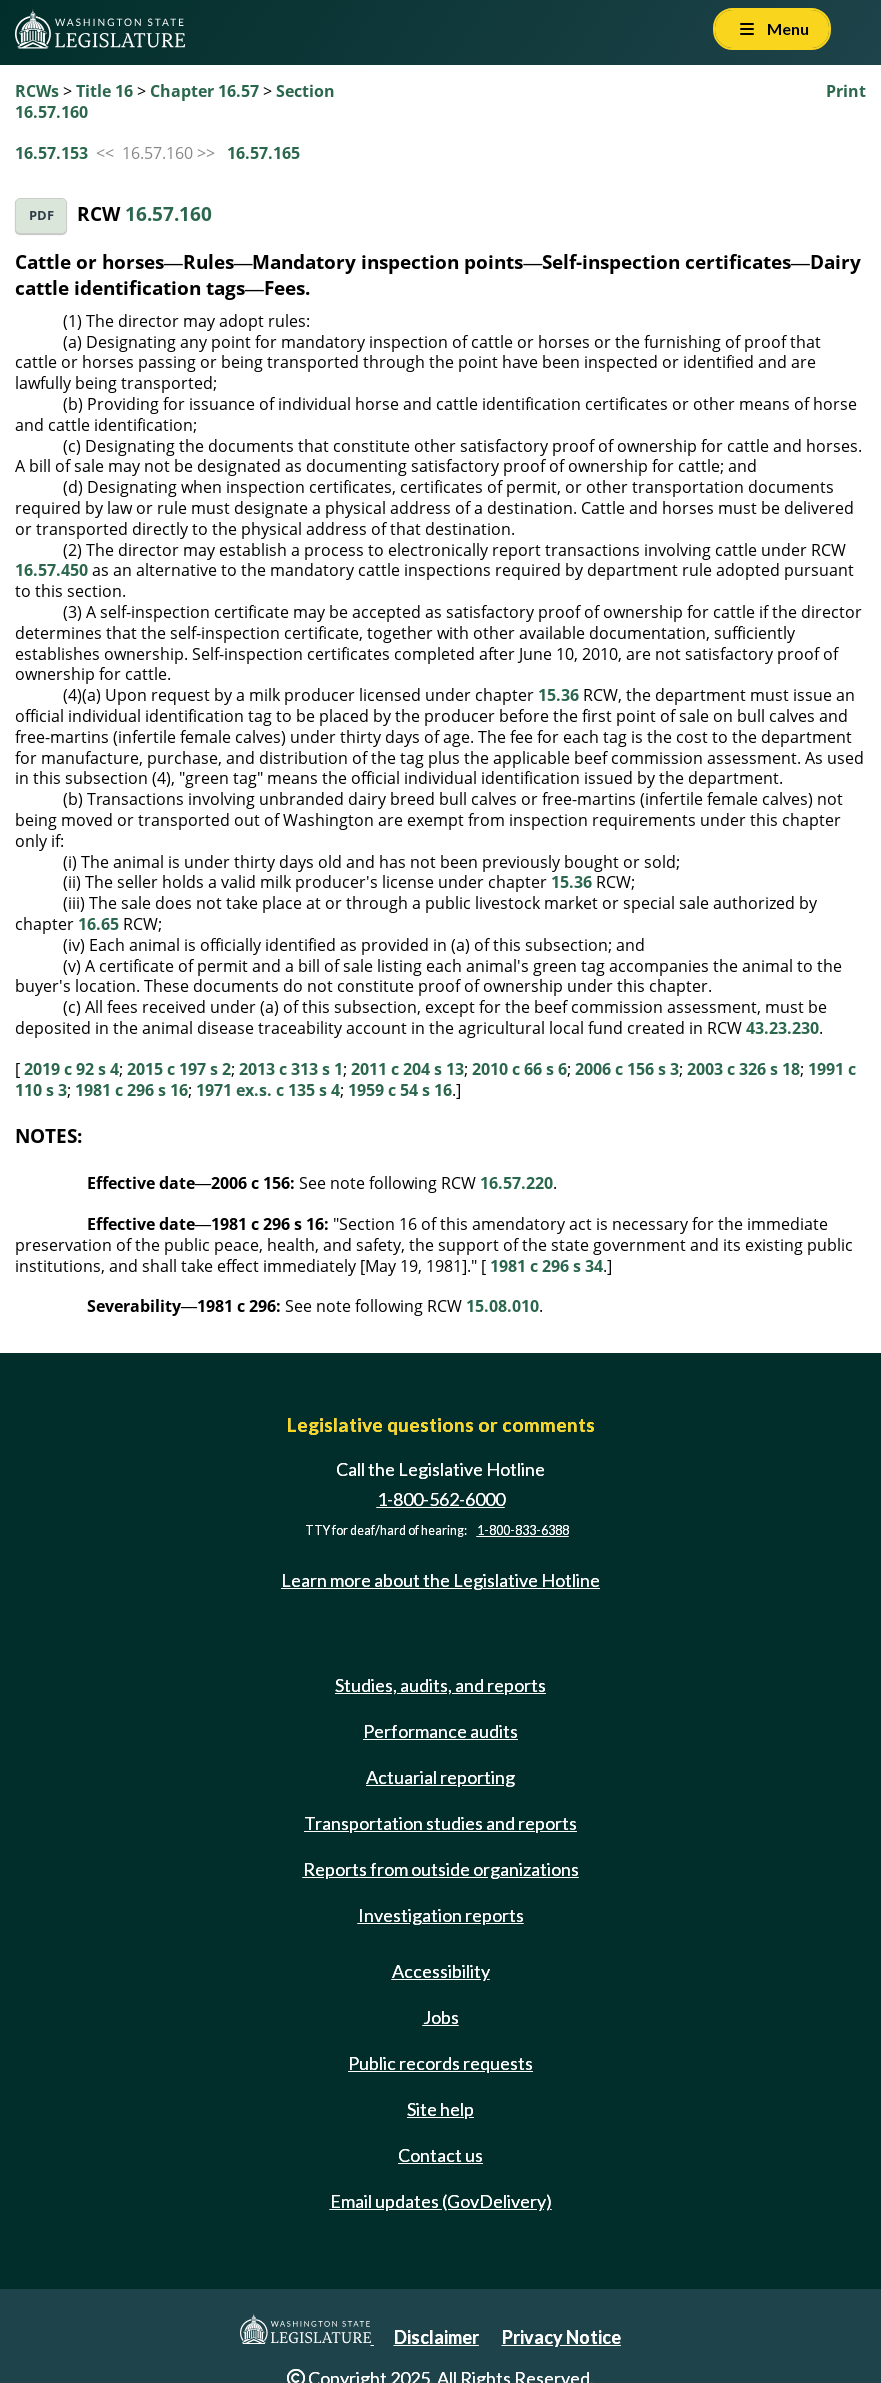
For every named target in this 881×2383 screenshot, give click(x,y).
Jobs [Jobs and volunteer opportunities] (441, 2017)
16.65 (98, 924)
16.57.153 (51, 153)
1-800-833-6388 (523, 1530)
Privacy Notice (561, 2337)
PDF (41, 215)
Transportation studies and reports (440, 1823)
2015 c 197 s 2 (179, 1069)
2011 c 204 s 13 (407, 1069)
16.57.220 (516, 1183)
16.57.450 (51, 570)
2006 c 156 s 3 (627, 1069)
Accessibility (441, 1971)
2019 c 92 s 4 (71, 1069)
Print (846, 91)
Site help (440, 2109)
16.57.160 (168, 213)
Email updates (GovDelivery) (441, 2201)
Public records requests (440, 2063)
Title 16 (104, 91)
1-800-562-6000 (441, 1499)
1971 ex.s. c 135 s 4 (268, 1090)
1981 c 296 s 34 (546, 1266)
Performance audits (440, 1731)
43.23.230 (782, 1028)
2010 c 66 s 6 (519, 1069)
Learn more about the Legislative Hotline (440, 1581)
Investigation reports (441, 1915)
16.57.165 (263, 153)
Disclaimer (436, 2337)
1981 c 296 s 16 (131, 1090)
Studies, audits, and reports (440, 1685)
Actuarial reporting (440, 1777)
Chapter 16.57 (204, 91)
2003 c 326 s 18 (743, 1069)
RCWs (37, 91)
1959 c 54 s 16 (400, 1090)
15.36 (558, 695)
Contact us (440, 2155)
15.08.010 (502, 1306)
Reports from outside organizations (441, 1869)
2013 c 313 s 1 (291, 1069)
